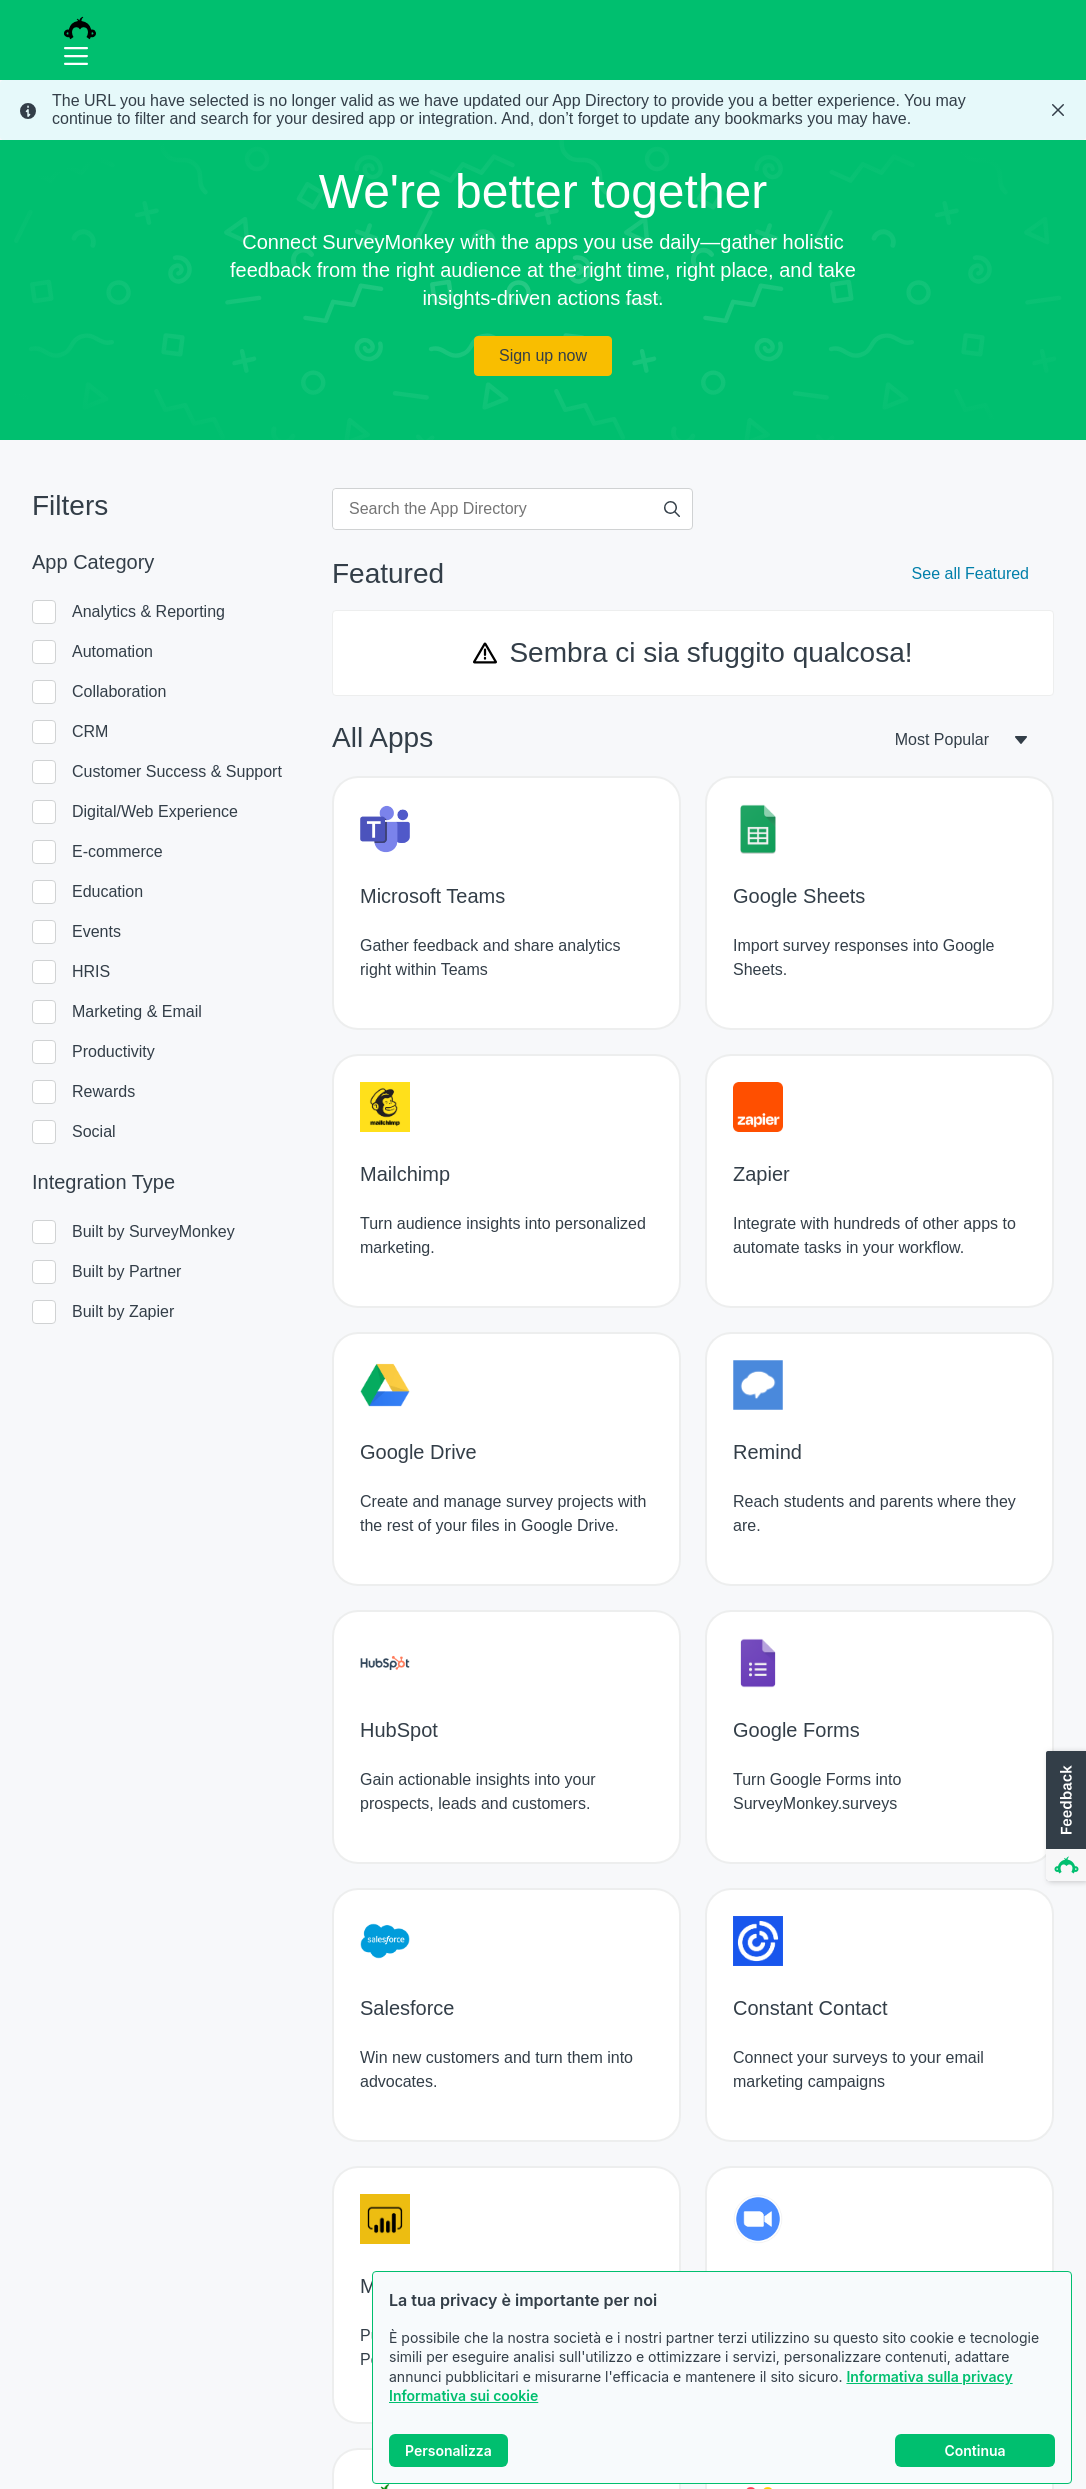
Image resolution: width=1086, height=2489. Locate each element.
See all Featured (970, 573)
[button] (1064, 1817)
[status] (543, 110)
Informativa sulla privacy (929, 2376)
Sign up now (543, 355)
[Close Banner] (1058, 110)
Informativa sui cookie (463, 2395)
